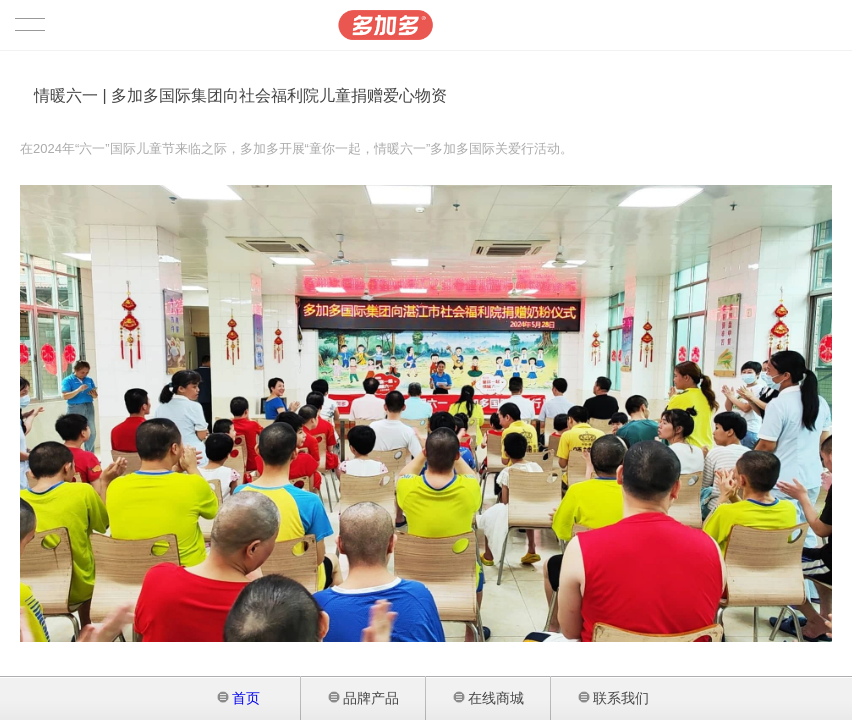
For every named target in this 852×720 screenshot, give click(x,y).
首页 (239, 698)
